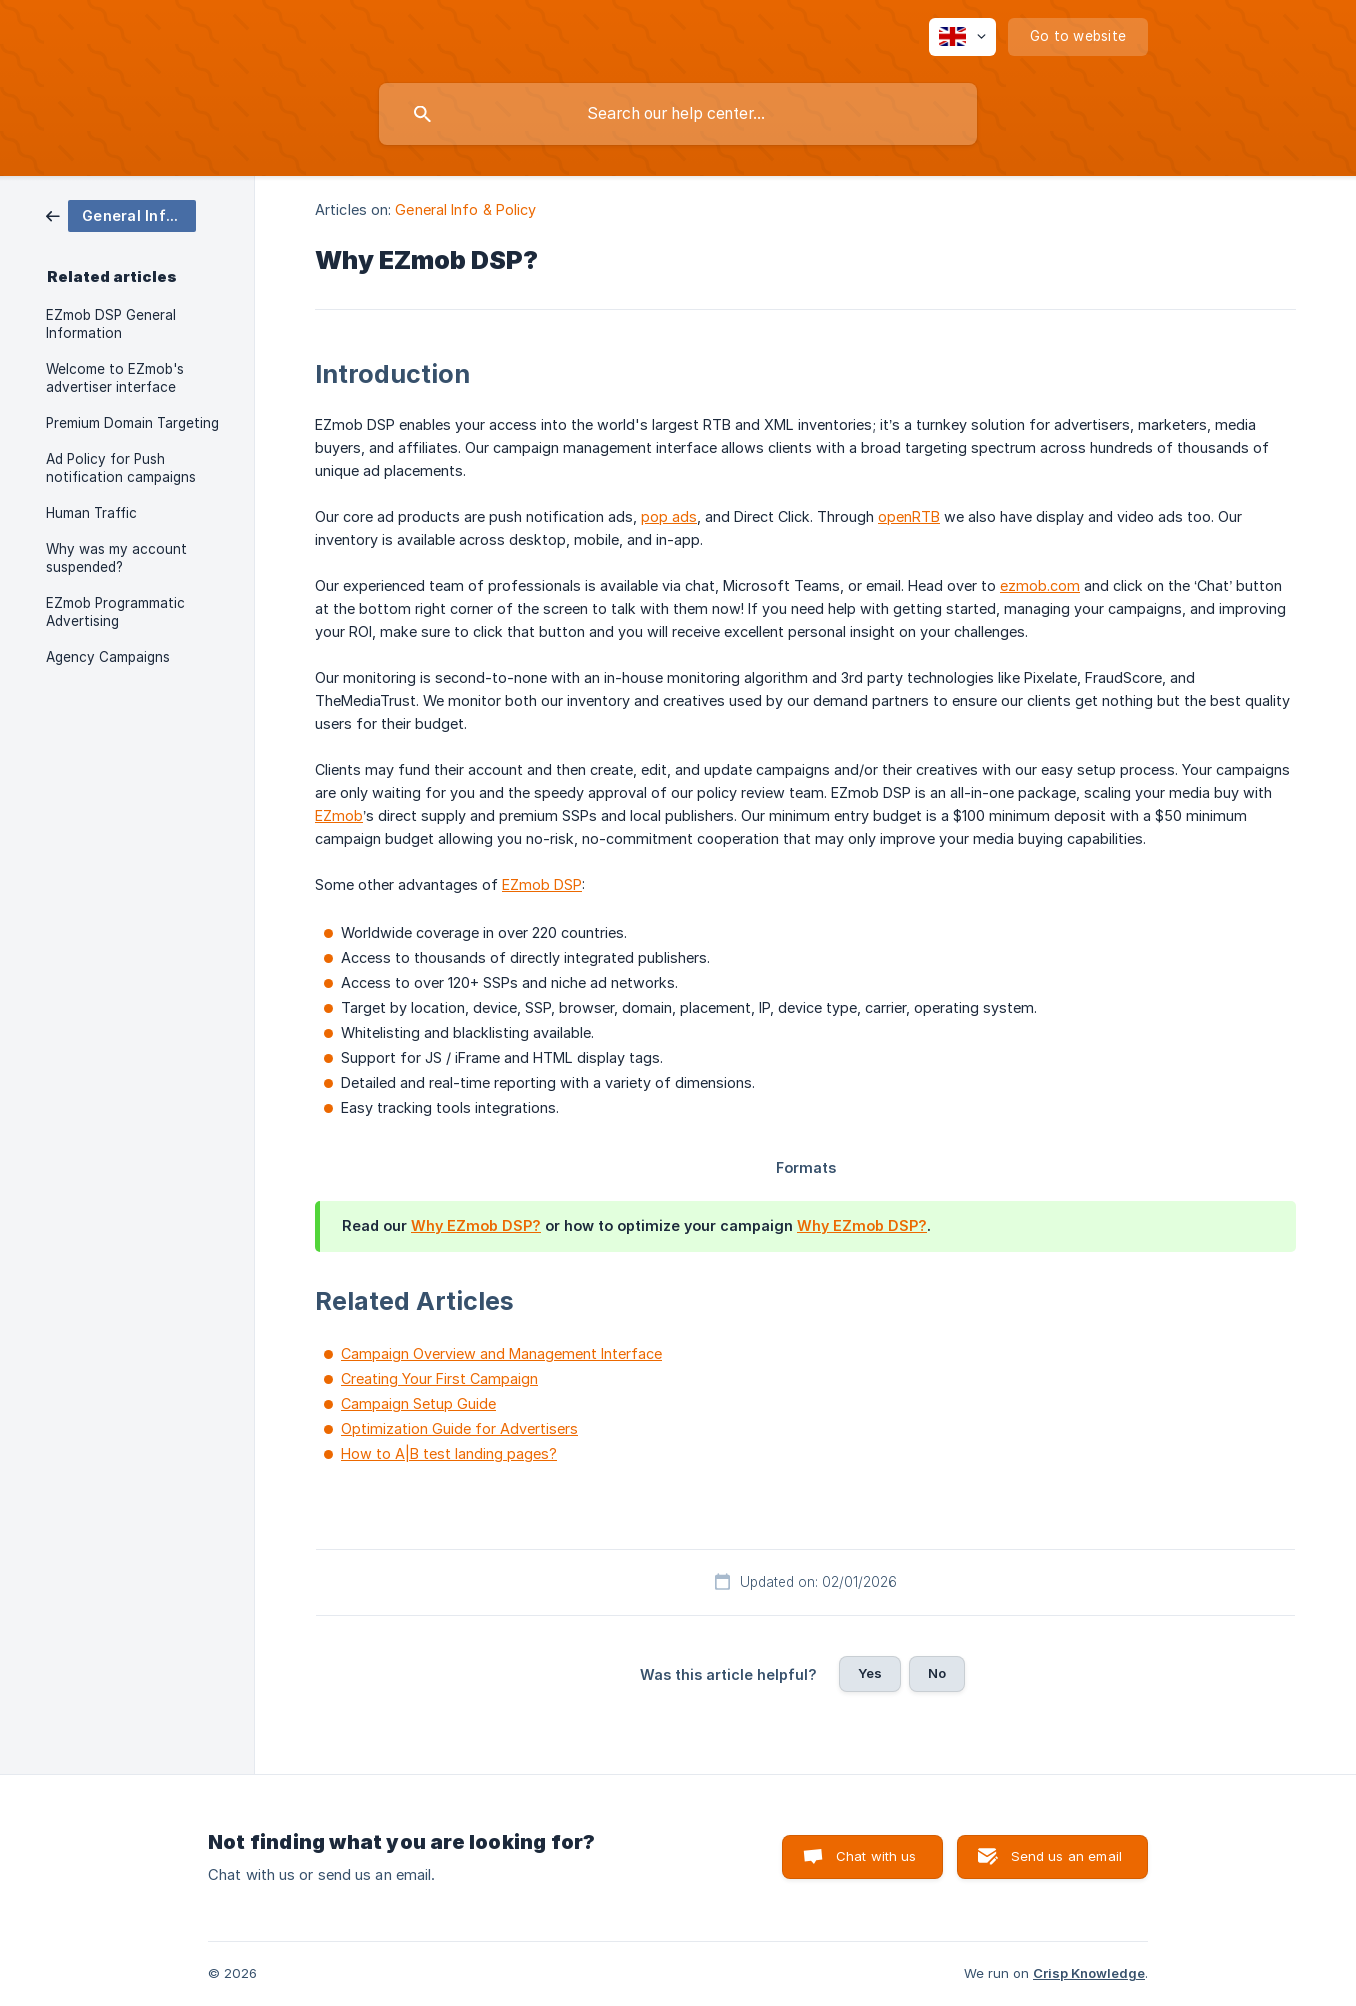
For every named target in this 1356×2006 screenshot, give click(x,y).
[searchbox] (678, 114)
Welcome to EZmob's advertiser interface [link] (115, 378)
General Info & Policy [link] (465, 209)
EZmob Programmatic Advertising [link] (115, 612)
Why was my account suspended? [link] (116, 558)
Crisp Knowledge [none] (1089, 1973)
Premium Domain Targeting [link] (132, 423)
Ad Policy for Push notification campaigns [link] (121, 468)
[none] (962, 37)
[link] (121, 214)
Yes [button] (870, 1673)
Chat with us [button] (876, 1856)
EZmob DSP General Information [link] (111, 324)
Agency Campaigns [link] (108, 657)
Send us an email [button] (1066, 1856)
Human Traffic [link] (91, 513)
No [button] (937, 1673)
